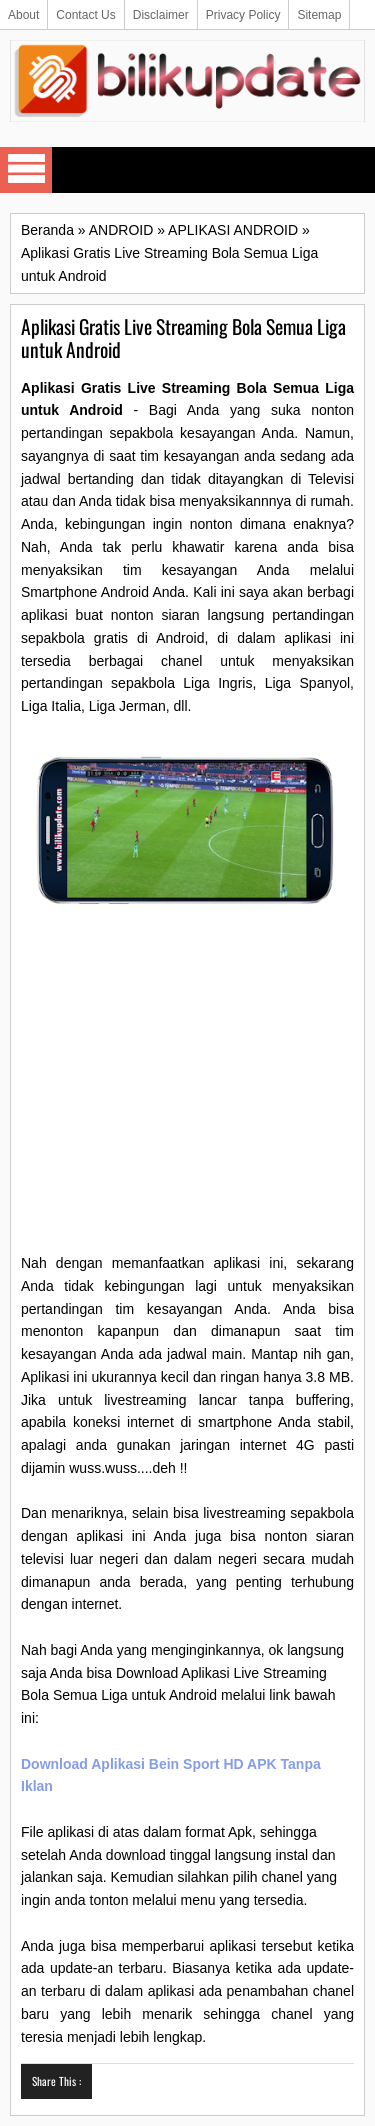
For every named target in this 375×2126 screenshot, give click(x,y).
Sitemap (319, 15)
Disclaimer (161, 15)
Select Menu (26, 170)
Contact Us (85, 15)
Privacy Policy (243, 15)
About (23, 15)
